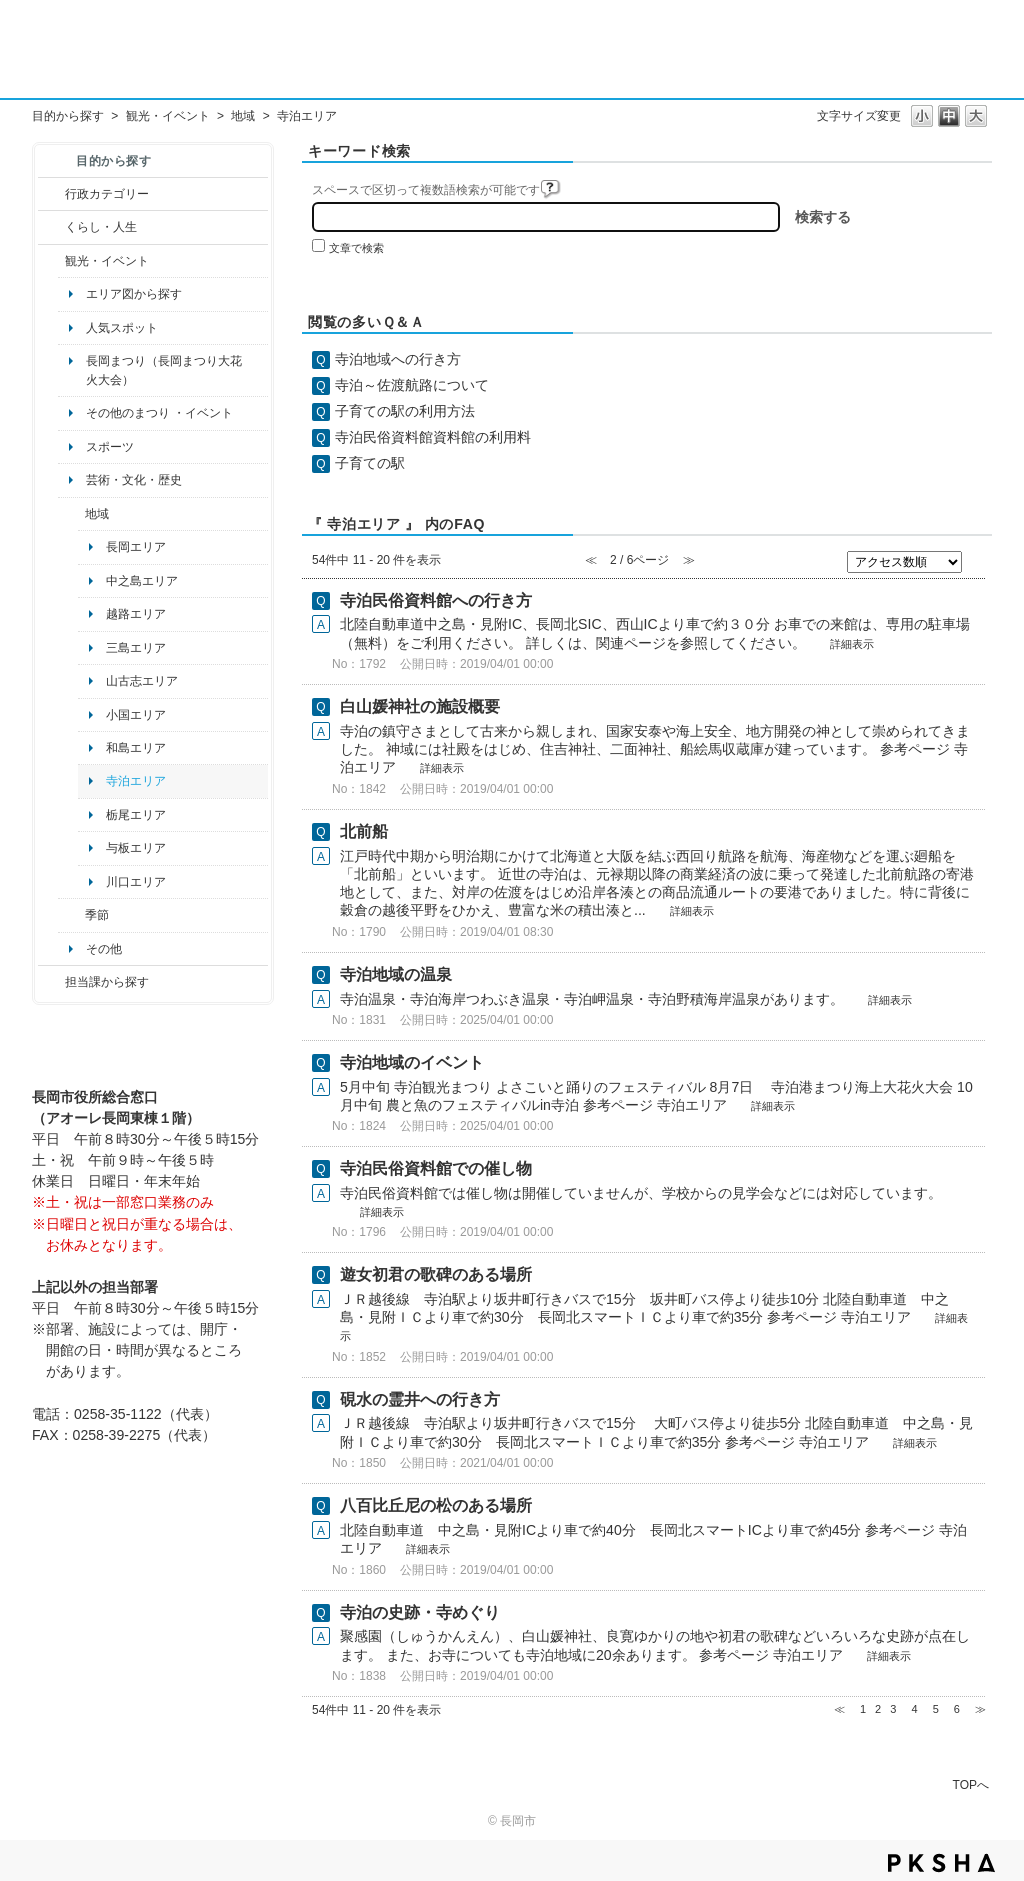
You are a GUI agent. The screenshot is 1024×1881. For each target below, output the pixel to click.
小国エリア (136, 715)
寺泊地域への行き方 (398, 359)
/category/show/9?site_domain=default (51, 982)
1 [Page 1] (863, 1709)
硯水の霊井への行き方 (420, 1399)
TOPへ (971, 1784)
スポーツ (110, 447)
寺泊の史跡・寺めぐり (420, 1612)
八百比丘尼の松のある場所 (436, 1505)
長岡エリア (136, 547)
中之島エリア (142, 581)
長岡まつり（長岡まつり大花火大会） (164, 370)
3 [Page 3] (893, 1709)
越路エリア (136, 614)
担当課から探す (107, 982)
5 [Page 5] (936, 1709)
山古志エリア (142, 681)
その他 (104, 949)
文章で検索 (356, 248)
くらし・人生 (101, 227)
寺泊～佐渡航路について (412, 385)
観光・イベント (168, 116)
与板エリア (136, 848)
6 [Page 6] (957, 1709)
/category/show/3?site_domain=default (51, 194)
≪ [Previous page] (839, 1709)
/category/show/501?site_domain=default (71, 915)
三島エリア (136, 648)
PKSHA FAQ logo (941, 1863)
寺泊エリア (136, 781)
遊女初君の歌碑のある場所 (436, 1274)
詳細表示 (852, 644)
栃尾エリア (136, 815)
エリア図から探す (134, 294)
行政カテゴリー (107, 194)
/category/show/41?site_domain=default (71, 514)
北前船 (364, 831)
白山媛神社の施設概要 (420, 706)
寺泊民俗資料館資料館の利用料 (433, 437)
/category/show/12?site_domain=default (51, 227)
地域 (243, 116)
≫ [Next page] (980, 1709)
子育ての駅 (370, 463)
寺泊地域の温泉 (396, 974)
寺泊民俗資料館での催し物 (436, 1168)
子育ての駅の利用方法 (405, 411)
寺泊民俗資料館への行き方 (436, 600)
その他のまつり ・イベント (159, 413)
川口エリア (136, 882)
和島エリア (136, 748)
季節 (97, 915)
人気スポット (122, 328)
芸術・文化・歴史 (134, 480)
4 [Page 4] (914, 1709)
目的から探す (68, 116)
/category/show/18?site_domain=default (51, 261)
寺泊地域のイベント (412, 1062)
